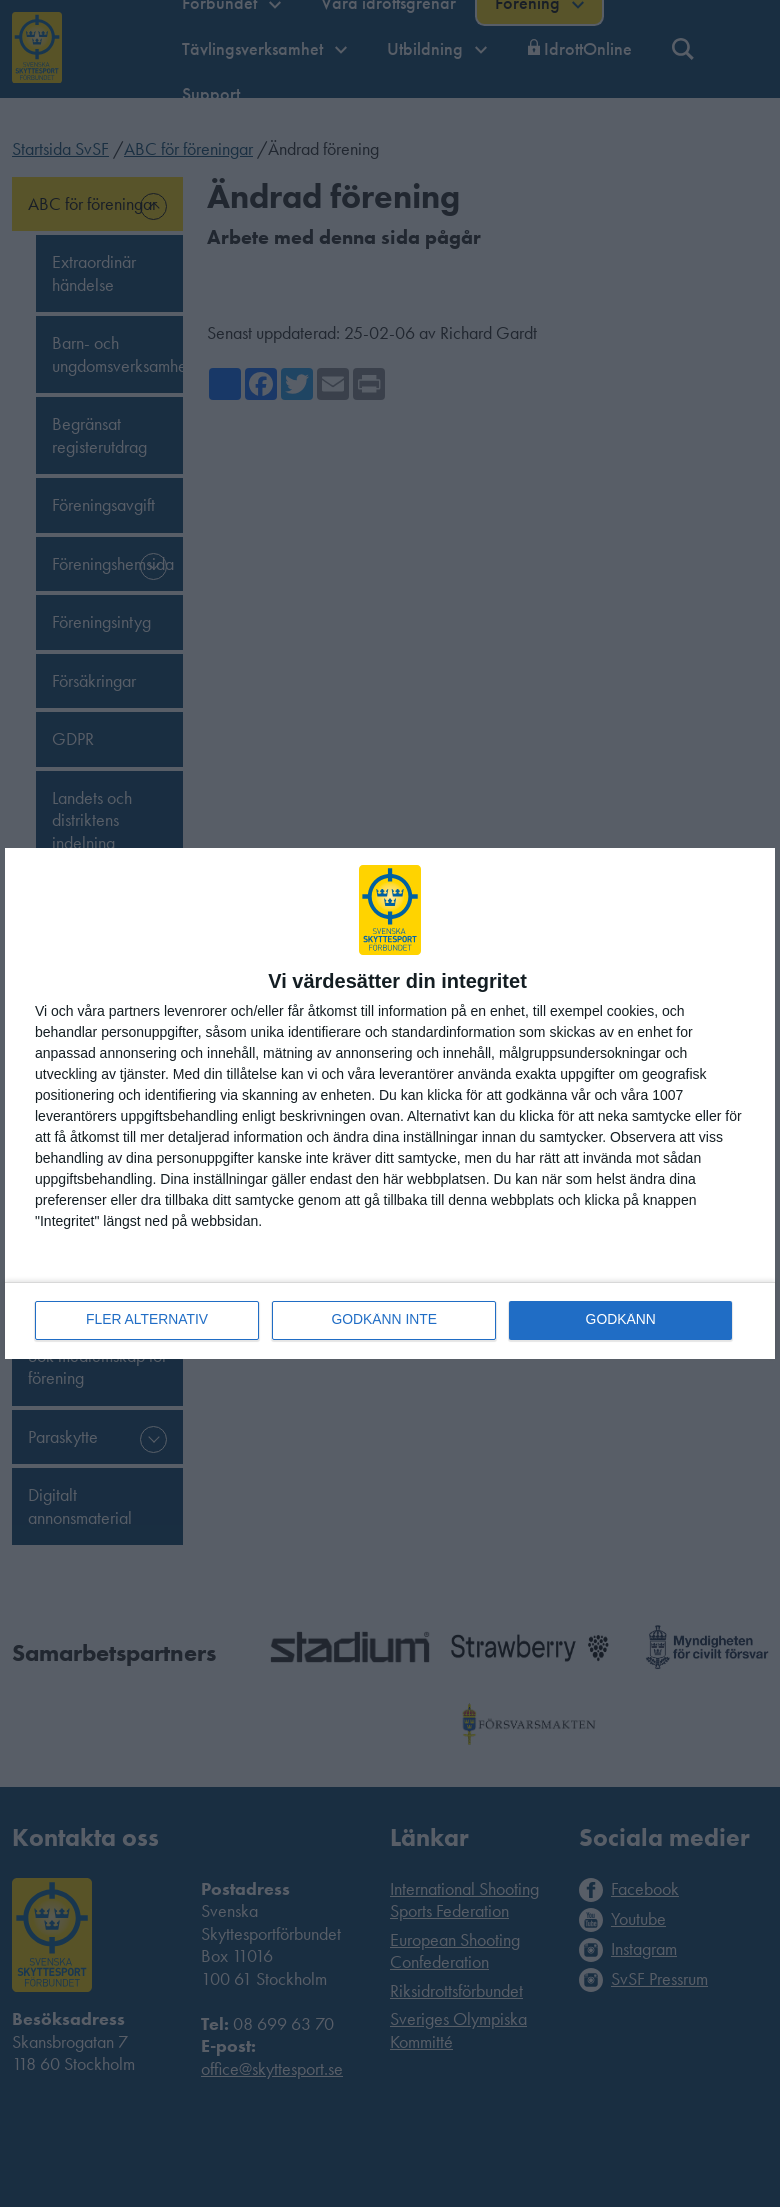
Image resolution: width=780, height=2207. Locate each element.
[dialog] (390, 1103)
